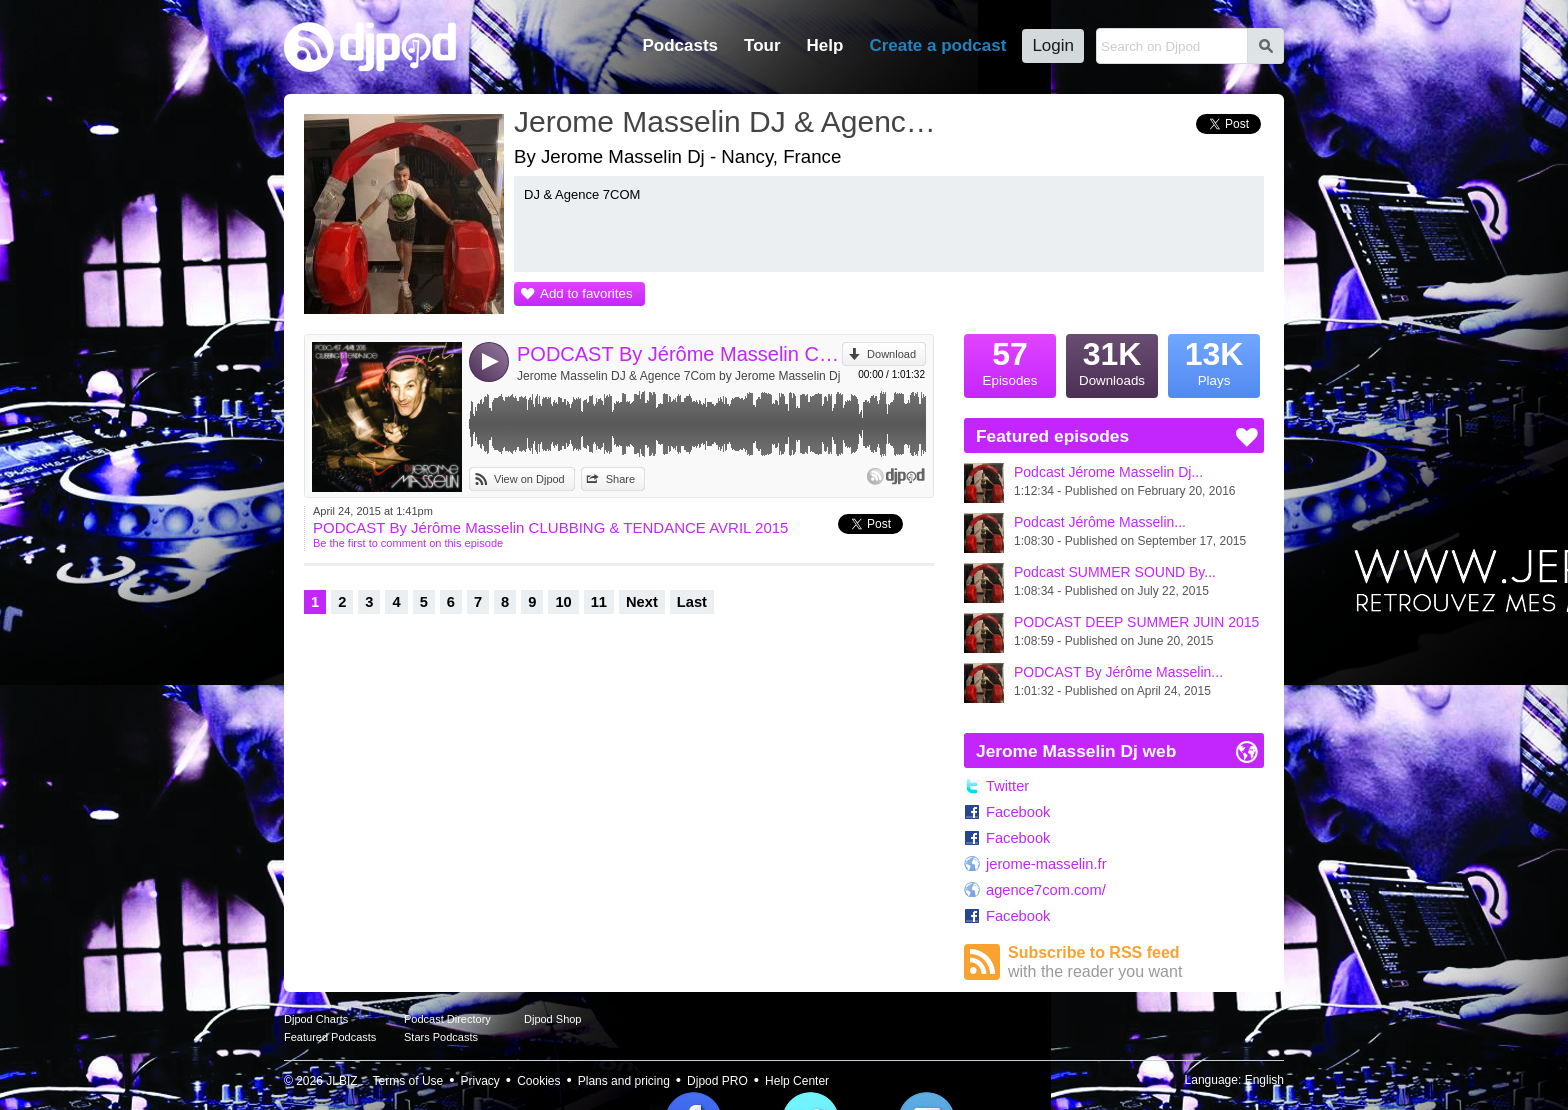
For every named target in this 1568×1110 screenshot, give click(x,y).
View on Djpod (529, 479)
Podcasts (680, 45)
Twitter (1007, 786)
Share (620, 479)
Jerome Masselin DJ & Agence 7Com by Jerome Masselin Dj (678, 376)
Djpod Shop (553, 1019)
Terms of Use (408, 1081)
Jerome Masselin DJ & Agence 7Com (729, 121)
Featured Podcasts (330, 1037)
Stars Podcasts (441, 1037)
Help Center (797, 1081)
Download (891, 354)
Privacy (480, 1081)
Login (1053, 45)
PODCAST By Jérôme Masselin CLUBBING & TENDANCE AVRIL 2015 (679, 354)
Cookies (538, 1081)
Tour (762, 45)
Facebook (1018, 812)
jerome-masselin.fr (1046, 864)
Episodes (1010, 361)
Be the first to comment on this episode (408, 543)
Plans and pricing (624, 1081)
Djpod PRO (717, 1081)
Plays (1214, 361)
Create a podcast (937, 45)
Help (825, 45)
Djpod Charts (316, 1019)
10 (563, 602)
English (1264, 1080)
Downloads (1112, 361)
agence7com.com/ (1046, 890)
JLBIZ (341, 1081)
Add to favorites (586, 293)
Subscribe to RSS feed (1136, 962)
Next (642, 602)
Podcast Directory (447, 1019)
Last (692, 602)
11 (599, 602)
